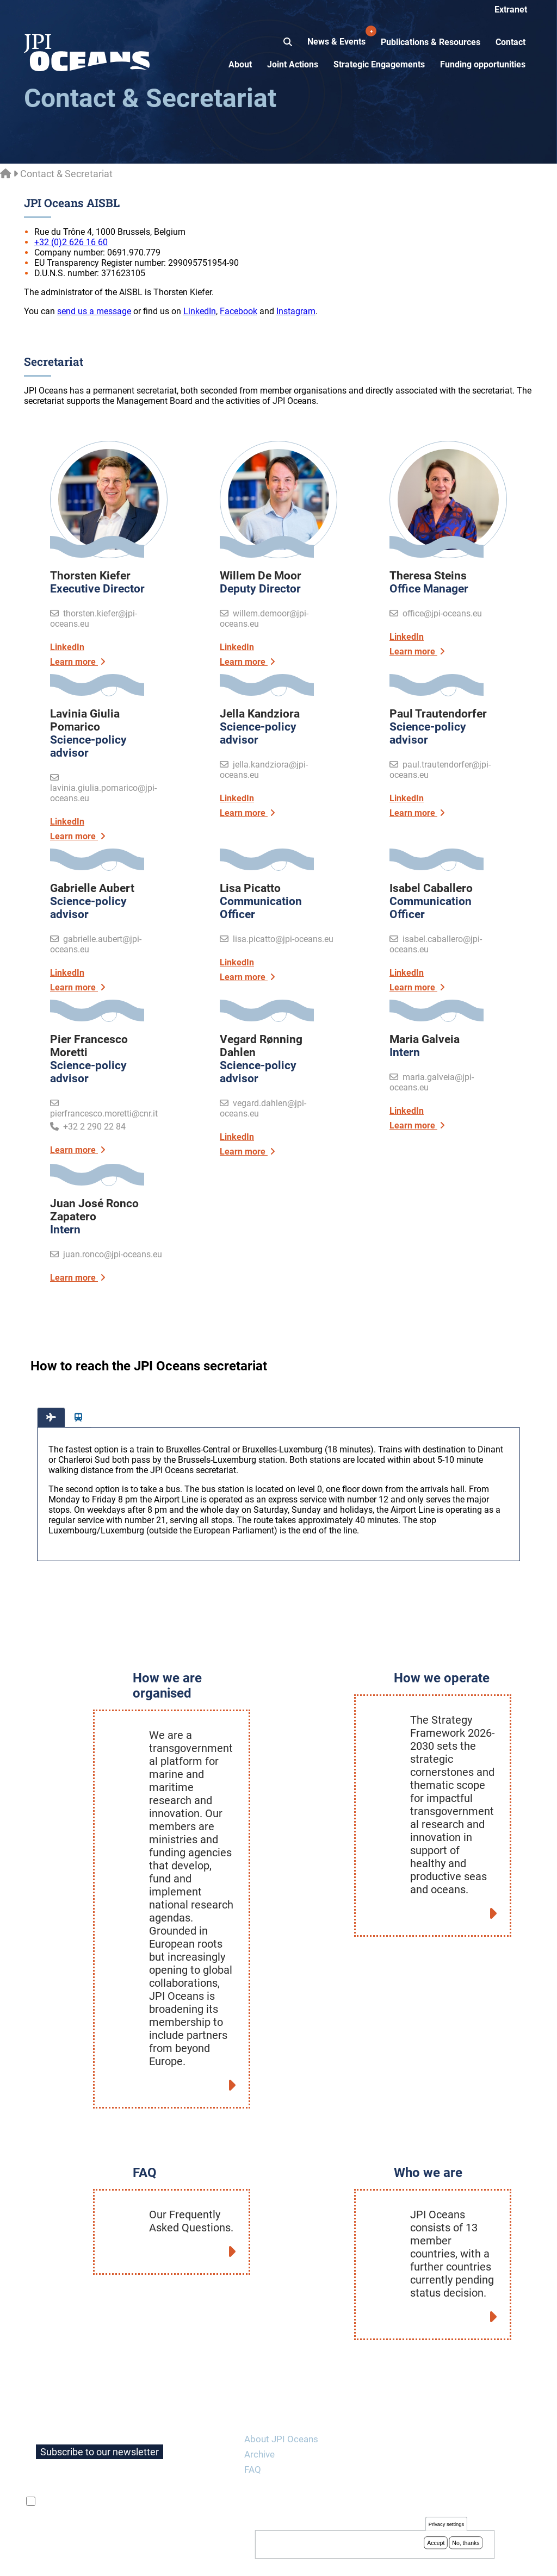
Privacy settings (446, 2525)
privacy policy (167, 2469)
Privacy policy (133, 2554)
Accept (435, 2543)
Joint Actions (292, 64)
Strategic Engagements (379, 64)
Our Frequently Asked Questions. (191, 2188)
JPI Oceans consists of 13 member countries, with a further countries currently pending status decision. (452, 2221)
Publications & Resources (430, 42)
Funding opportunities (482, 64)
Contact (510, 42)
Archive (259, 2421)
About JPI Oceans (281, 2406)
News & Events (337, 36)
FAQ (252, 2436)
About (240, 64)
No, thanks (465, 2543)
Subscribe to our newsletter (99, 2419)
